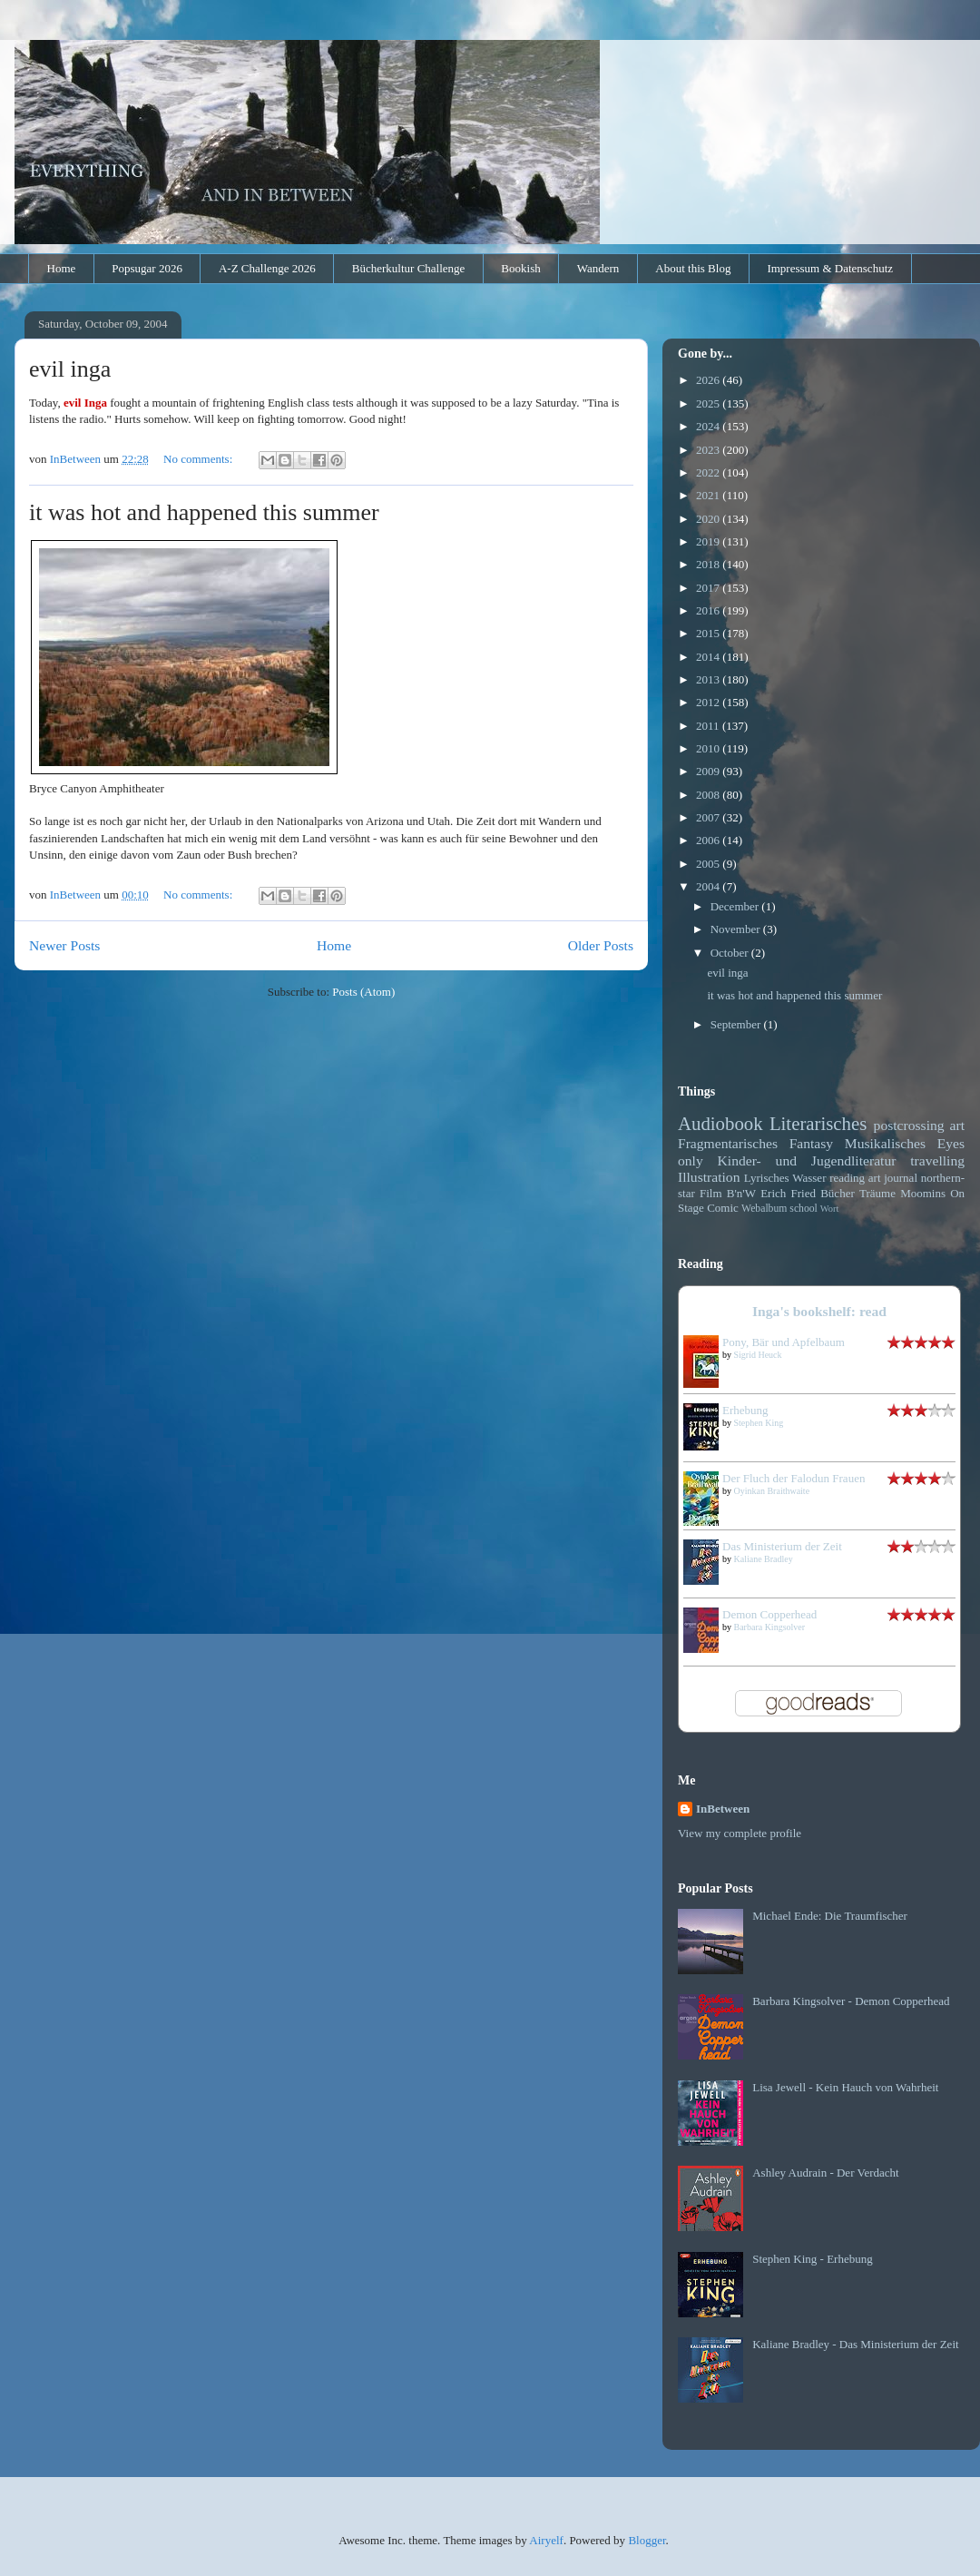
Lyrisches (766, 1178)
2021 (709, 495)
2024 (709, 426)
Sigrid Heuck (758, 1355)
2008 (709, 794)
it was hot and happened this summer (204, 512)
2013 (709, 679)
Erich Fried (788, 1193)
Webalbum (764, 1208)
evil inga (70, 369)
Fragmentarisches (728, 1143)
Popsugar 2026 (147, 268)
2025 (709, 403)
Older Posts (600, 945)
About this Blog (692, 268)
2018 (709, 564)
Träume (877, 1193)
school (803, 1208)
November (736, 929)
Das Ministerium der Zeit (782, 1546)
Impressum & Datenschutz (830, 268)
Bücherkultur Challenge (409, 268)
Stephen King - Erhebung (812, 2259)
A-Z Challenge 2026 (267, 268)
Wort (829, 1209)
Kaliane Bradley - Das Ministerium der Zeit (855, 2344)
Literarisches (818, 1123)
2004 (709, 886)
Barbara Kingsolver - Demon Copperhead (850, 2001)
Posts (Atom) (363, 991)
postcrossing (909, 1125)
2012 (709, 702)
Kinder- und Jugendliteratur (807, 1160)
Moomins (923, 1193)
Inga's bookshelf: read (819, 1311)
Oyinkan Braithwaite (772, 1491)
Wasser (809, 1178)
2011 (709, 725)
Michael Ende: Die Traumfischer (829, 1915)
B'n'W (741, 1193)
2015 (709, 633)
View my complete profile (739, 1833)
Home (61, 268)
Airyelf (546, 2540)
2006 (709, 840)
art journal (892, 1178)
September (737, 1024)
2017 (709, 588)
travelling (937, 1160)
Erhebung (745, 1410)
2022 (709, 472)
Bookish (520, 268)
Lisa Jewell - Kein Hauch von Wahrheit (845, 2087)
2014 (709, 657)
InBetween (723, 1808)
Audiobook (720, 1123)
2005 (709, 863)
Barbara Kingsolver (770, 1627)
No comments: (199, 459)
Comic (723, 1207)
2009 (709, 771)
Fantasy (811, 1143)
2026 (709, 380)
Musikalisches (885, 1143)
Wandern (598, 268)
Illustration (709, 1177)
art (957, 1125)
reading (847, 1178)
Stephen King (759, 1423)
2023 (709, 450)
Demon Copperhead (769, 1614)
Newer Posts (64, 945)
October (730, 952)
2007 (709, 817)
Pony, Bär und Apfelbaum (783, 1342)
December (736, 906)
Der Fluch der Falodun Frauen (793, 1478)
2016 (709, 610)
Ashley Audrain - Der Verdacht (825, 2172)
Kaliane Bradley (763, 1559)
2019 (709, 541)
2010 (709, 748)
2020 (709, 519)
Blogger (646, 2540)
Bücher (837, 1193)
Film (711, 1193)
